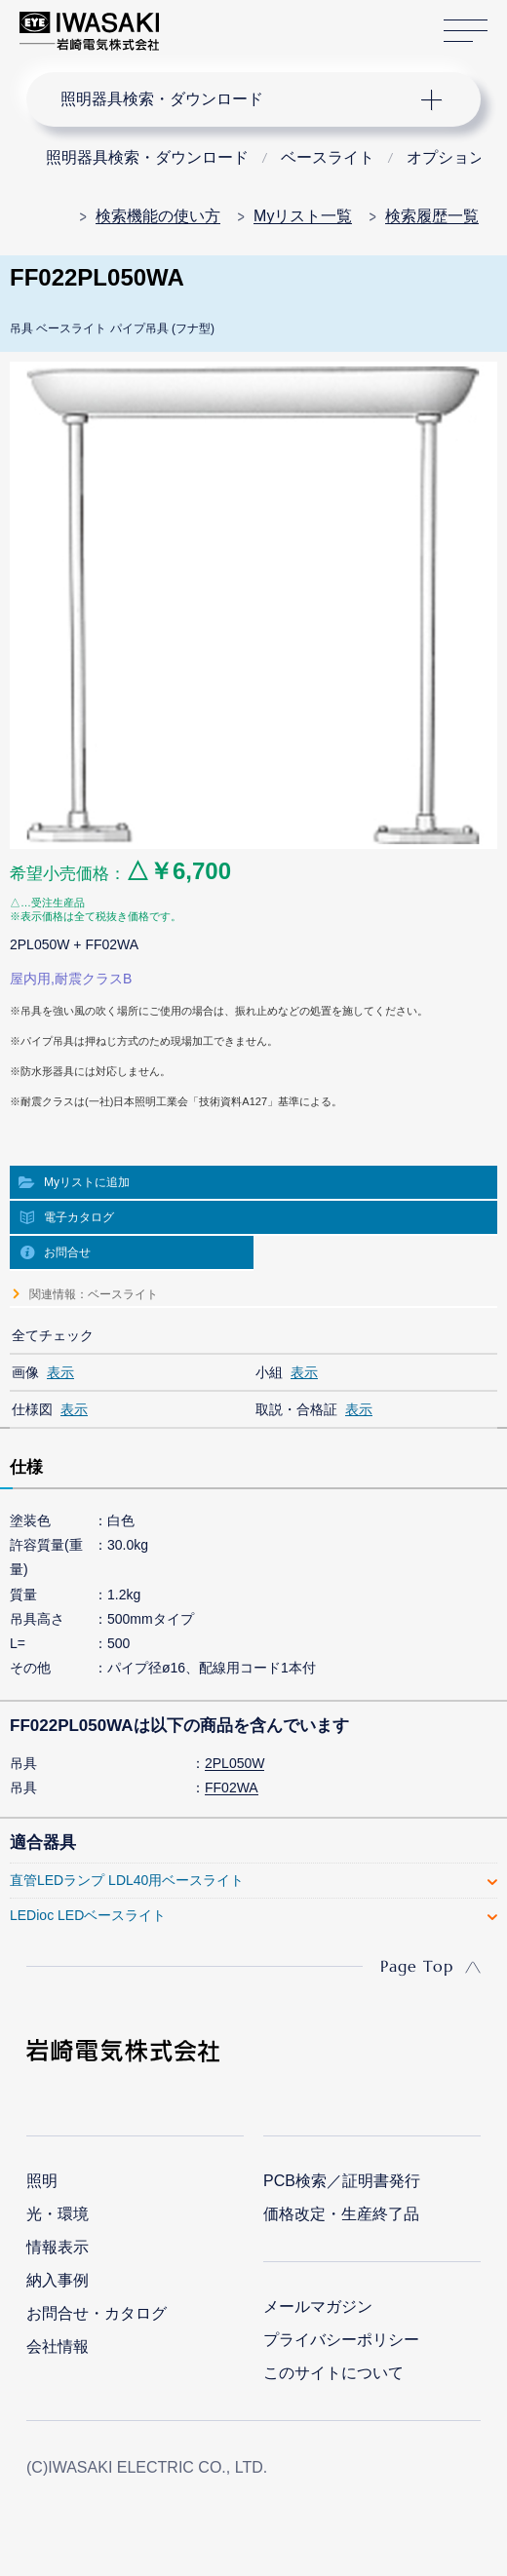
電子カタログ (79, 1217)
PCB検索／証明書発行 (341, 2180)
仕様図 (32, 1409)
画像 (25, 1372)
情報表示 (57, 2247)
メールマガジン (317, 2306)
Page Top (416, 1966)
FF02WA (231, 1787)
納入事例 (57, 2280)
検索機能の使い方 (158, 216)
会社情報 (57, 2346)
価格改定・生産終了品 (341, 2214)
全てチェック (53, 1335)
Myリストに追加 (87, 1182)
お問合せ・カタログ (96, 2313)
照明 (42, 2180)
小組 (269, 1372)
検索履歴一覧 (432, 216)
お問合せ (67, 1252)
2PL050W (234, 1763)
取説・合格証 (296, 1409)
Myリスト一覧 (303, 216)
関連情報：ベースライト (93, 1294)
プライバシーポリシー (341, 2339)
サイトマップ (466, 32)
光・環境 (57, 2214)
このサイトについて (333, 2373)
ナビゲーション (235, 99)
